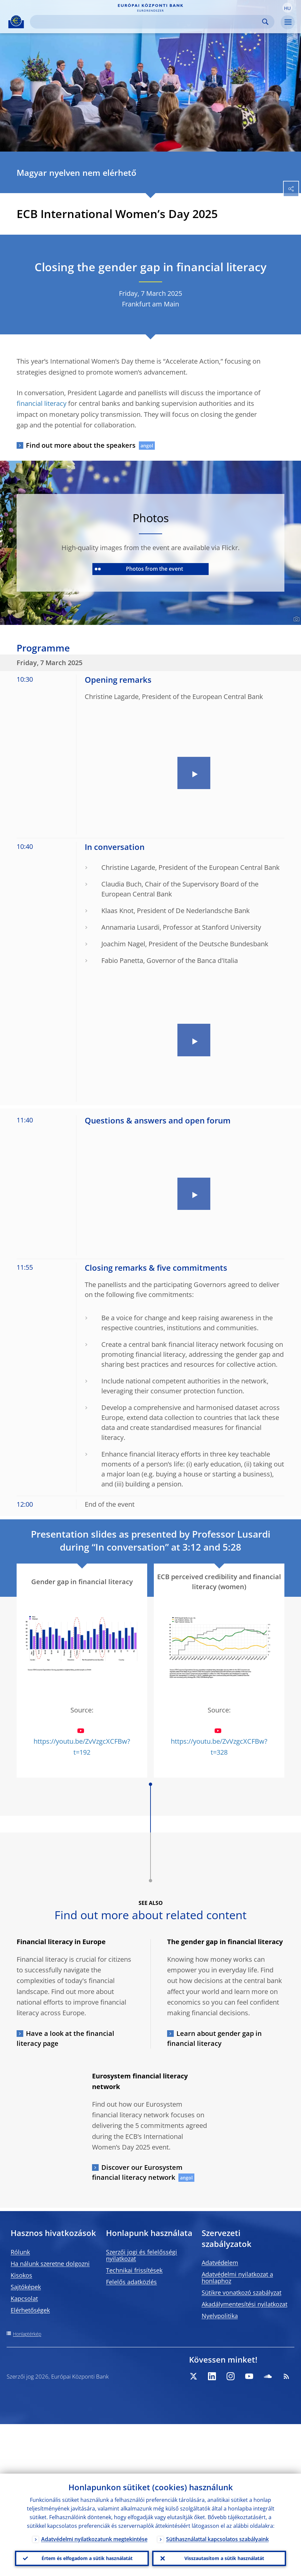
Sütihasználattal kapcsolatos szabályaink (217, 2538)
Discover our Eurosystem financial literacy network (137, 2172)
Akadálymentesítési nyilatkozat (244, 2304)
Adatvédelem (220, 2263)
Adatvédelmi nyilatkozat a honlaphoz (237, 2277)
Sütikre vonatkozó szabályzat (241, 2292)
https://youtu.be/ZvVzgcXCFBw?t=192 (82, 1742)
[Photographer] (295, 619)
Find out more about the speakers (81, 445)
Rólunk (20, 2252)
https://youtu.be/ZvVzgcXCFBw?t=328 (219, 1742)
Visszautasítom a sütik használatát (224, 2558)
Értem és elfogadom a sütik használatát (87, 2558)
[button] (287, 8)
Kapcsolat (24, 2298)
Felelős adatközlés (131, 2282)
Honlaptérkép (27, 2334)
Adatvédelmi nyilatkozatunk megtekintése (94, 2538)
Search (265, 22)
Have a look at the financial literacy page (65, 2038)
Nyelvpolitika (220, 2316)
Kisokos (21, 2275)
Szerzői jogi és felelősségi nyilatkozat (141, 2255)
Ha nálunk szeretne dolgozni (50, 2264)
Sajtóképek (26, 2287)
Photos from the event (139, 568)
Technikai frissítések (134, 2270)
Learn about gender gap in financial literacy (214, 2038)
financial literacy (41, 403)
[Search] (147, 22)
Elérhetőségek (30, 2310)
